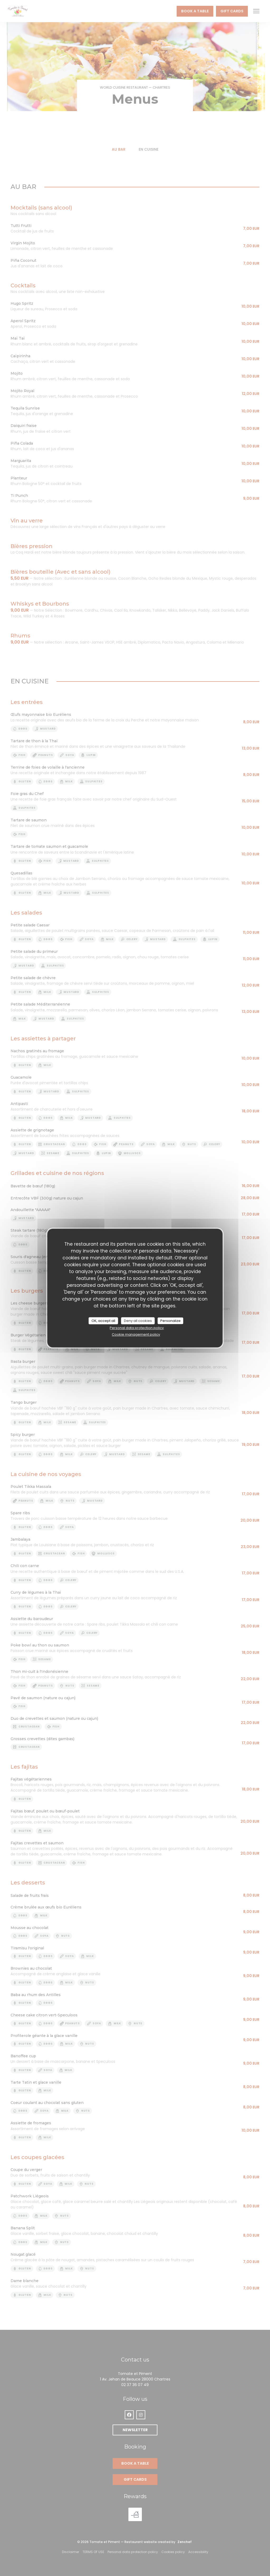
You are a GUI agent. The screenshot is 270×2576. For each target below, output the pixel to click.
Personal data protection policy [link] (137, 1327)
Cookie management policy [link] (136, 1334)
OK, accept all (103, 1320)
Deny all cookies (138, 1320)
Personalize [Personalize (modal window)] (170, 1320)
